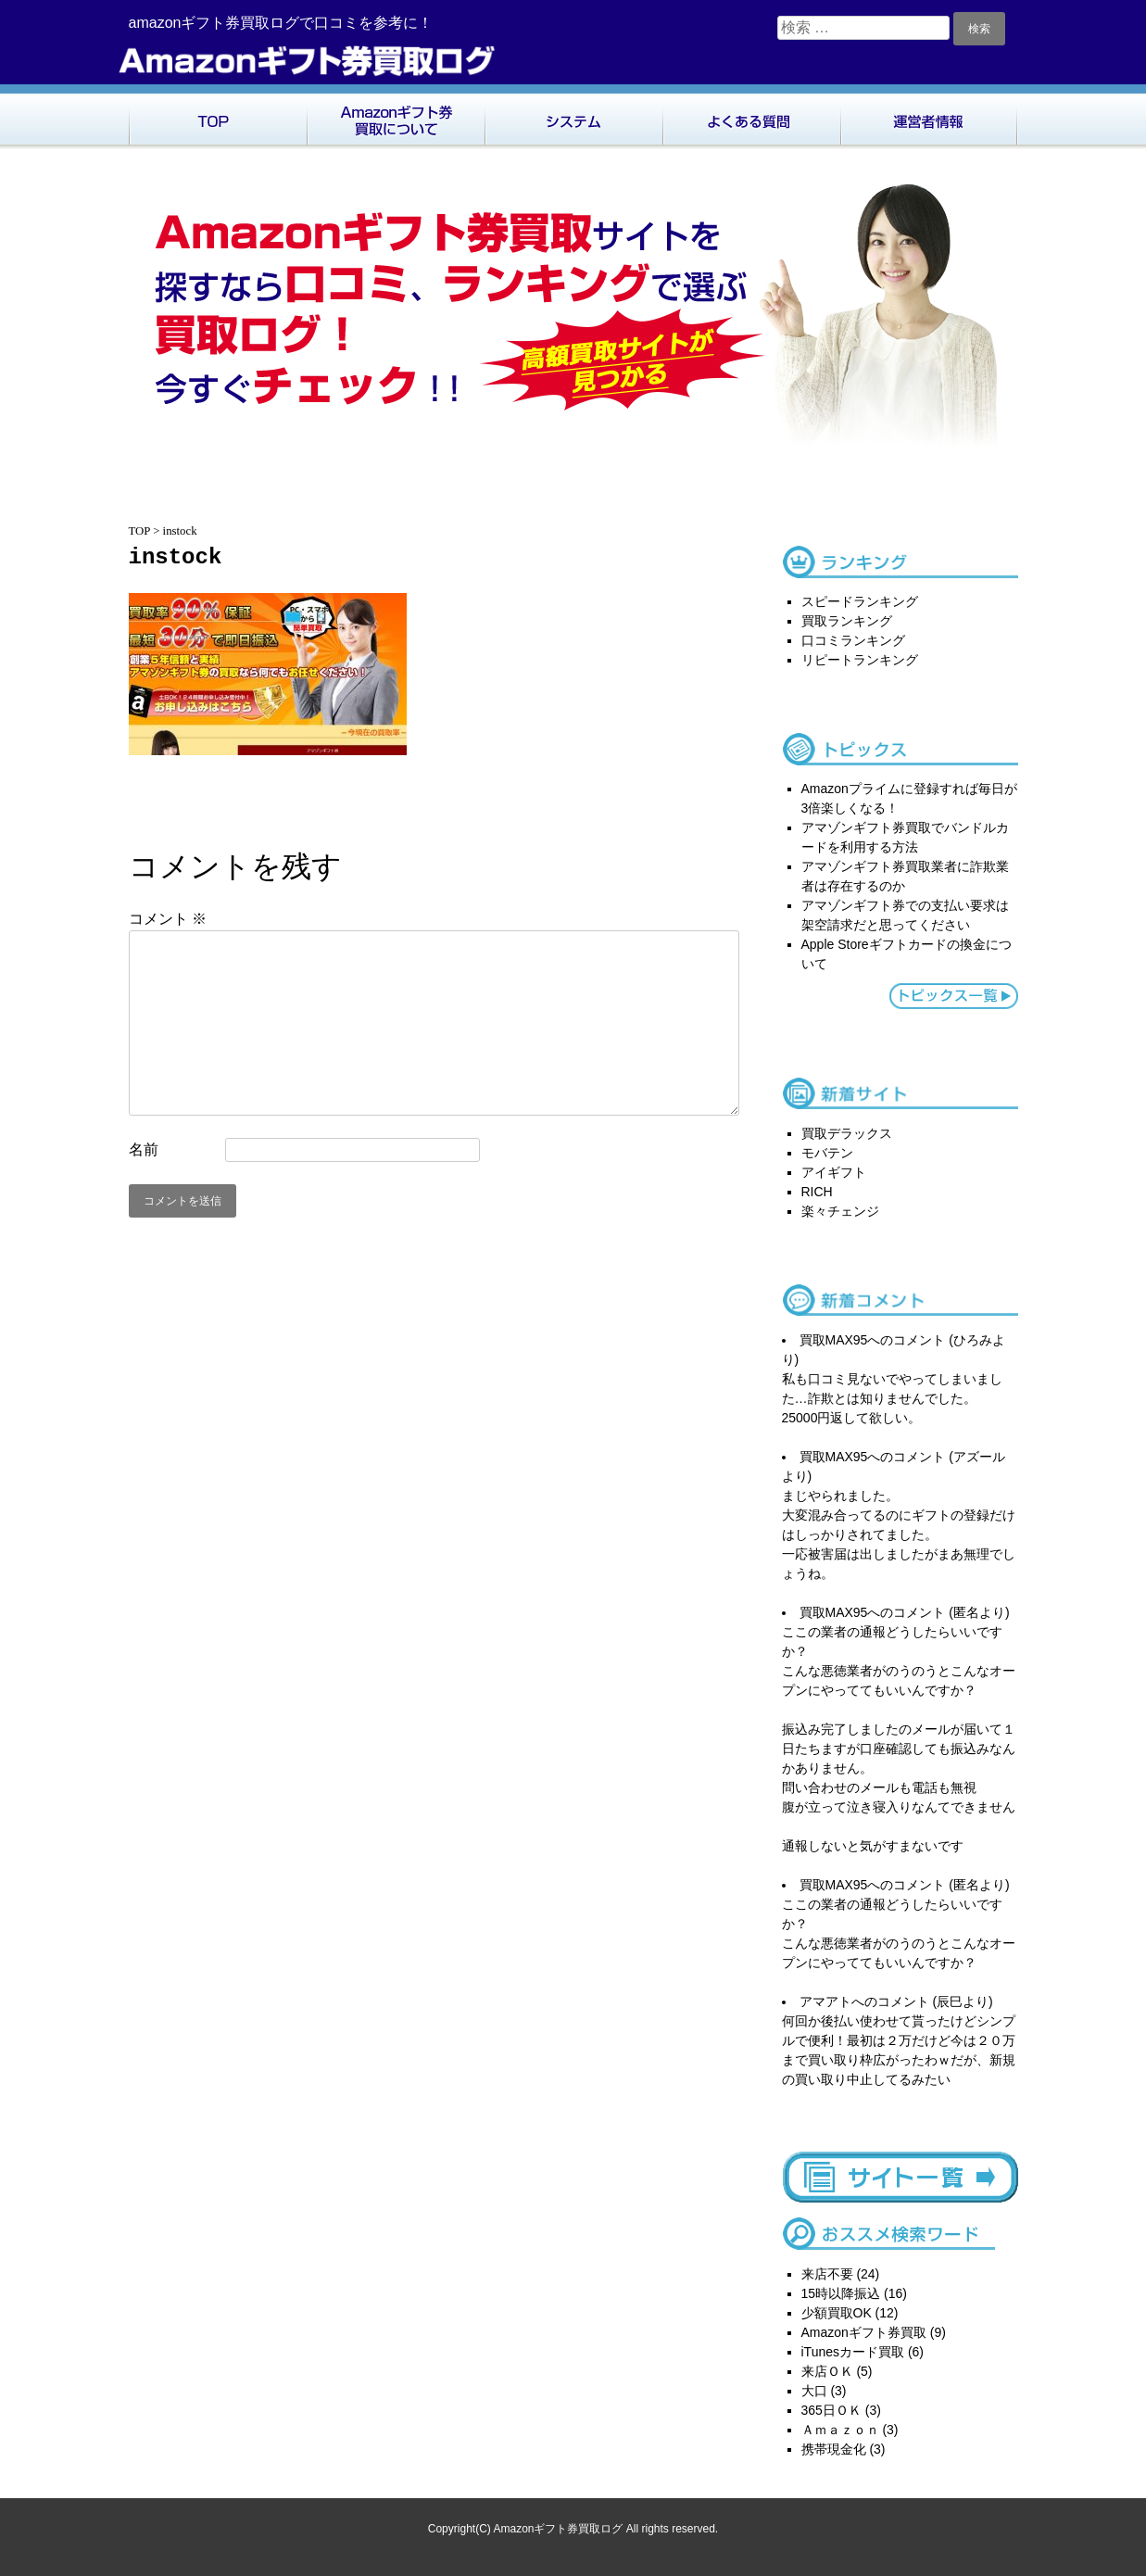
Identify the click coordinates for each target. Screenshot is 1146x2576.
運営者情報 (929, 116)
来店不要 (827, 2274)
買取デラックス (846, 1133)
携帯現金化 (833, 2449)
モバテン (827, 1152)
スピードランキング (859, 601)
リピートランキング (859, 659)
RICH (817, 1191)
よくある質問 (751, 116)
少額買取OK (836, 2312)
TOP (218, 116)
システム (573, 116)
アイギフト (833, 1172)
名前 (143, 1149)
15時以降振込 (841, 2293)
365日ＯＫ (831, 2410)
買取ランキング (846, 620)
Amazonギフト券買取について (396, 116)
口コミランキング (853, 640)
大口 (814, 2390)
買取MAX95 (834, 1339)
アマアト (825, 2001)
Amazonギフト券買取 (863, 2332)
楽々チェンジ (840, 1211)
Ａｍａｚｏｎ (840, 2429)
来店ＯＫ (827, 2371)
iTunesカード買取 (853, 2351)
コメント (168, 919)
